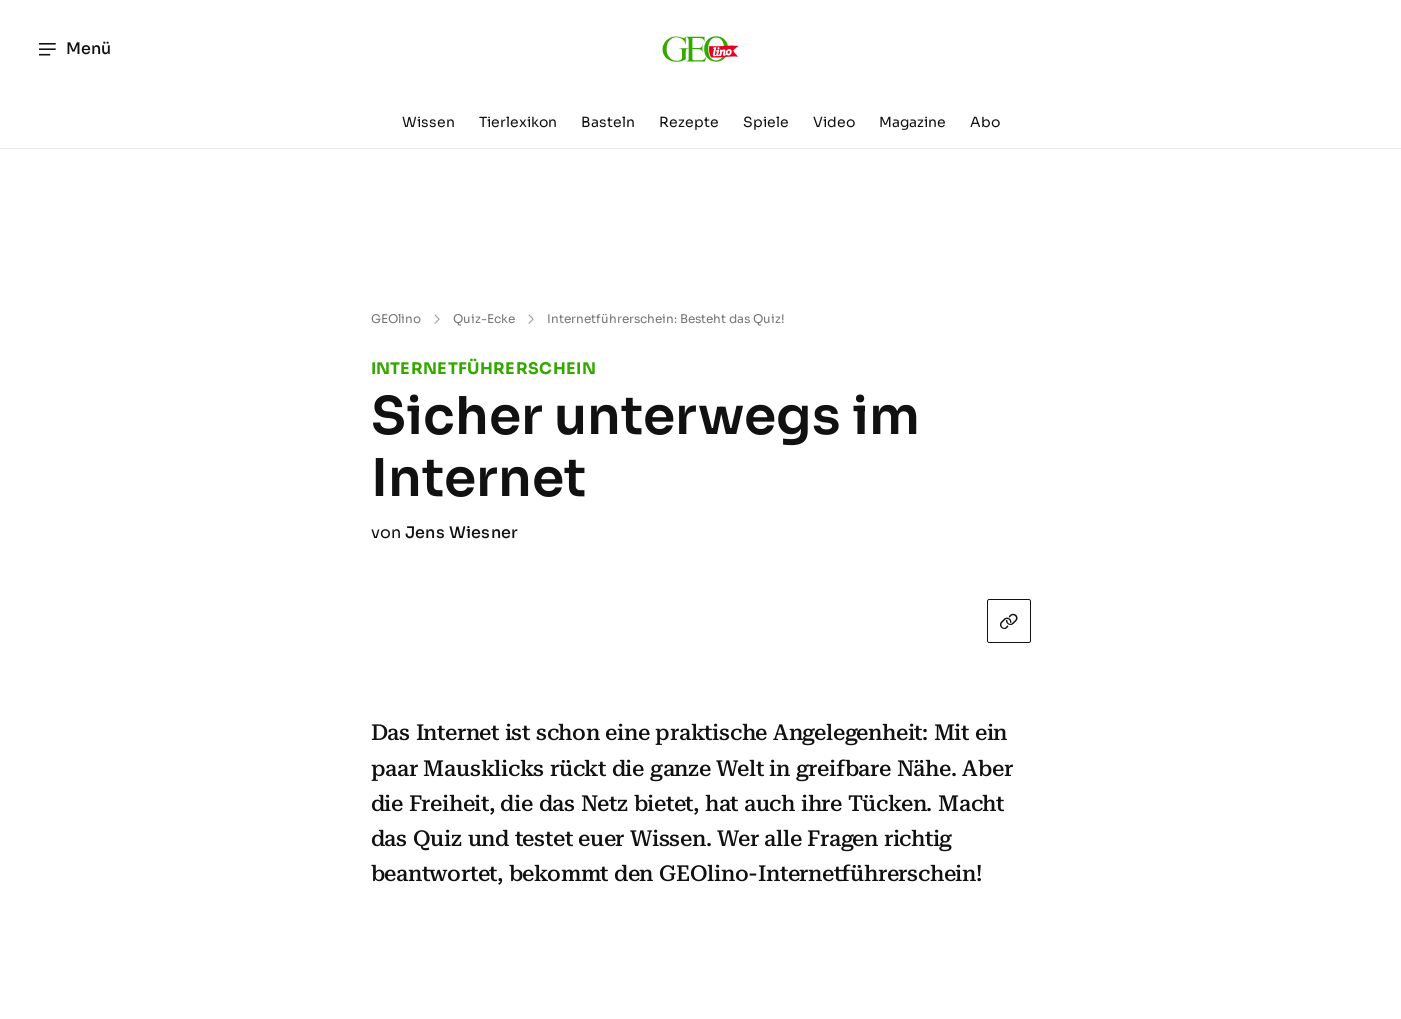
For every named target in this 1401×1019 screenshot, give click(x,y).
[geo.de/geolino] (700, 49)
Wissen (428, 122)
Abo (985, 122)
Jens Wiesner (461, 532)
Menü (73, 49)
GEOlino (396, 318)
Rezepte (689, 122)
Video (834, 122)
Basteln (608, 122)
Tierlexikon (518, 122)
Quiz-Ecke (484, 318)
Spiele (766, 122)
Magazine (912, 122)
